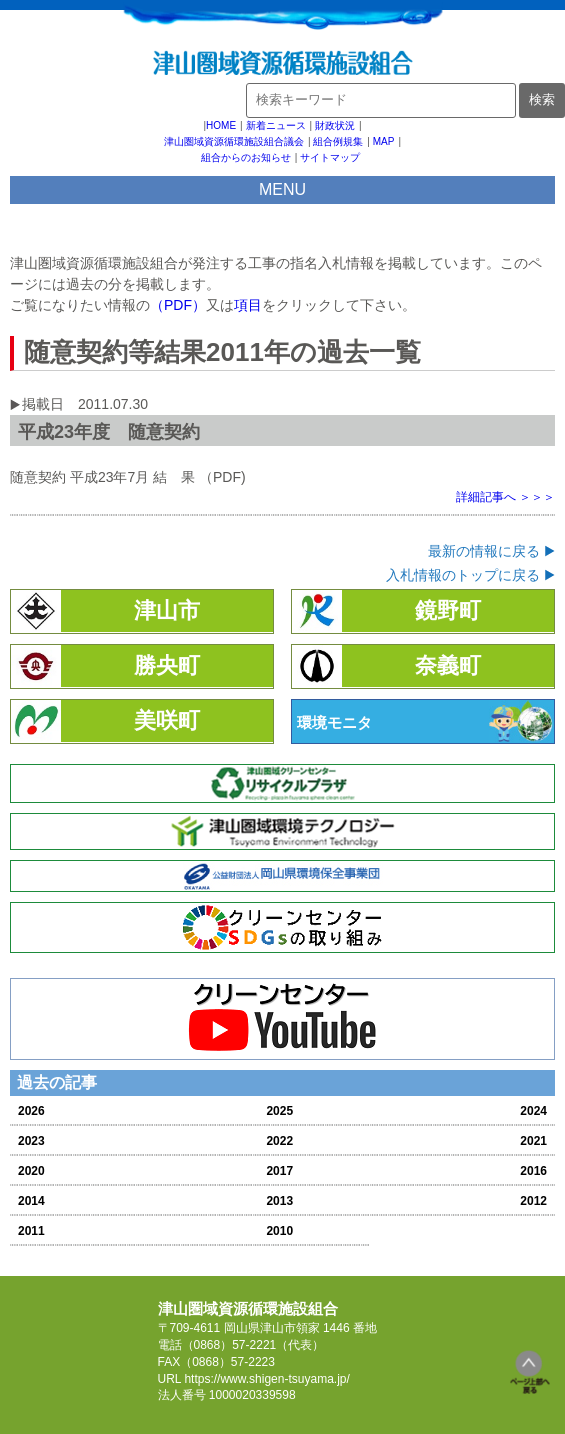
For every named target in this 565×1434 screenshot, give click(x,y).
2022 (279, 1141)
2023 (31, 1141)
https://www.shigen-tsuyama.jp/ (266, 1379)
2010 (279, 1231)
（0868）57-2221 (229, 1345)
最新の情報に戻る (484, 551)
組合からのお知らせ (246, 157)
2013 (279, 1201)
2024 (533, 1111)
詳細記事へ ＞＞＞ (505, 497)
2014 (31, 1201)
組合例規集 (338, 141)
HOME (221, 125)
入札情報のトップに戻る (463, 575)
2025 (279, 1111)
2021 (533, 1141)
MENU (282, 189)
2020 (31, 1171)
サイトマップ (330, 157)
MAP (384, 141)
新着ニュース (276, 125)
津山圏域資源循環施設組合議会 (234, 141)
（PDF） (178, 305)
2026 (31, 1111)
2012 (533, 1201)
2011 (31, 1231)
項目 (248, 305)
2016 (533, 1171)
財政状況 (335, 125)
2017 (279, 1171)
